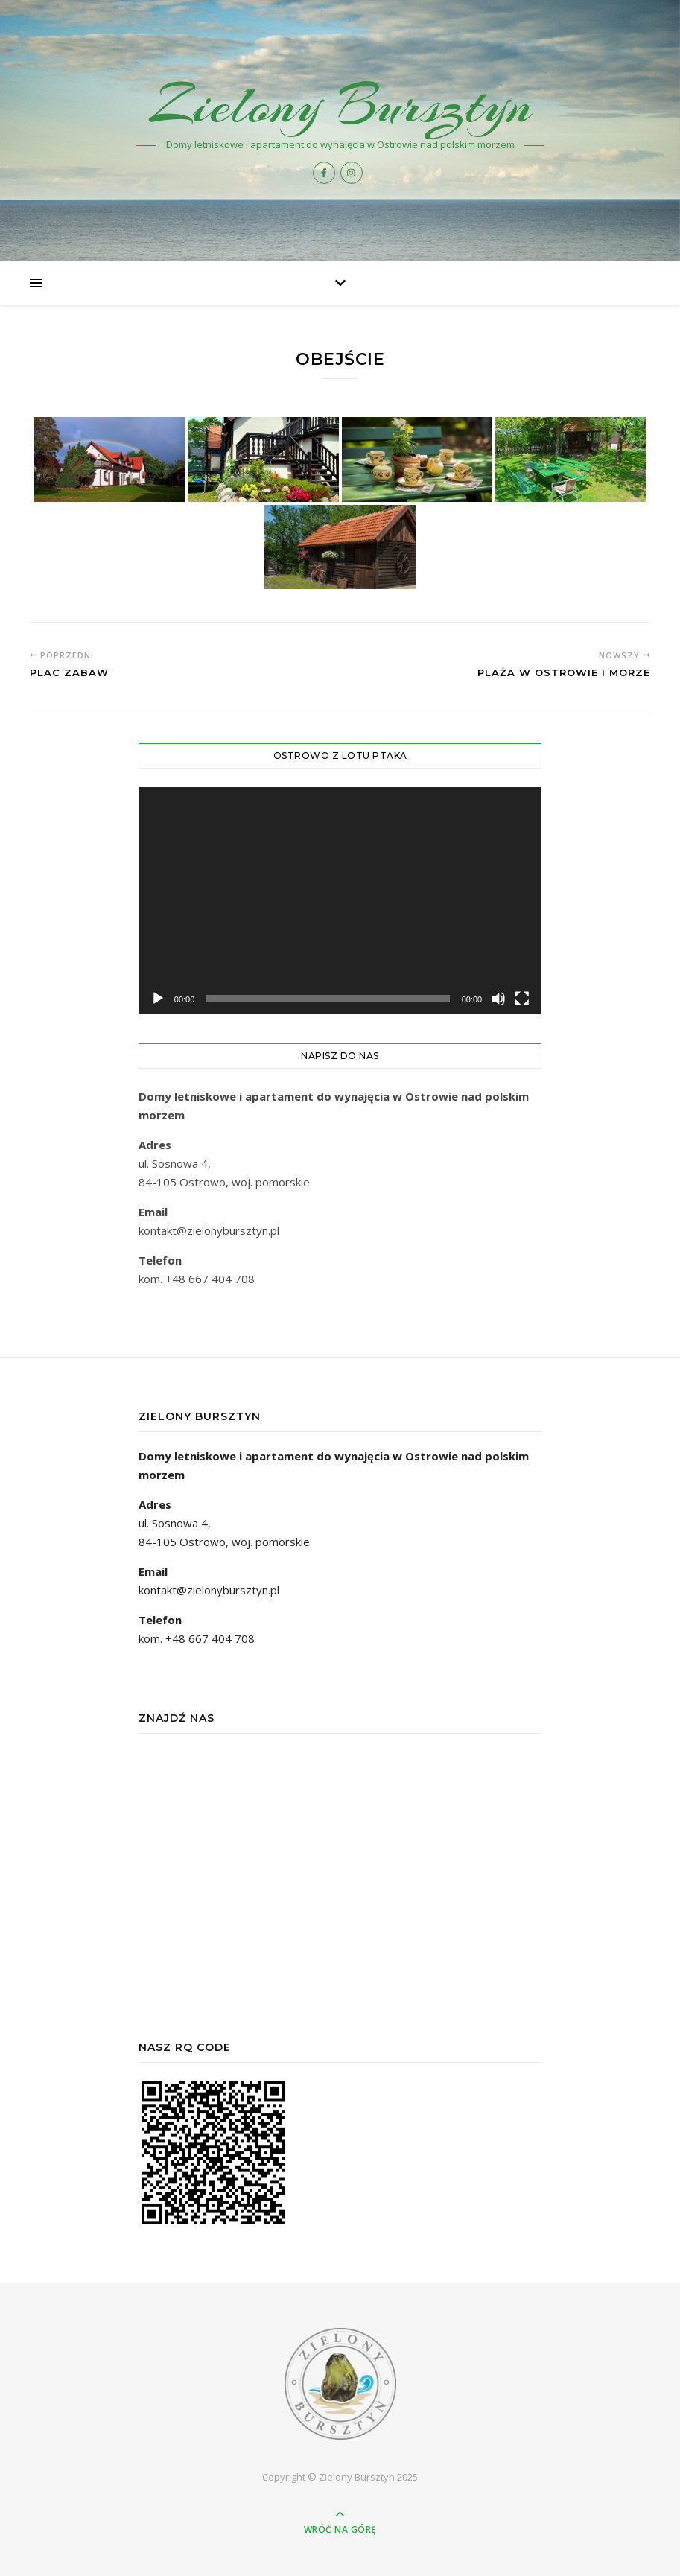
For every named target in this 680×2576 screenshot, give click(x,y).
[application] (340, 900)
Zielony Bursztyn (340, 105)
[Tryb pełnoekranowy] (522, 998)
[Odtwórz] (157, 998)
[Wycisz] (498, 998)
